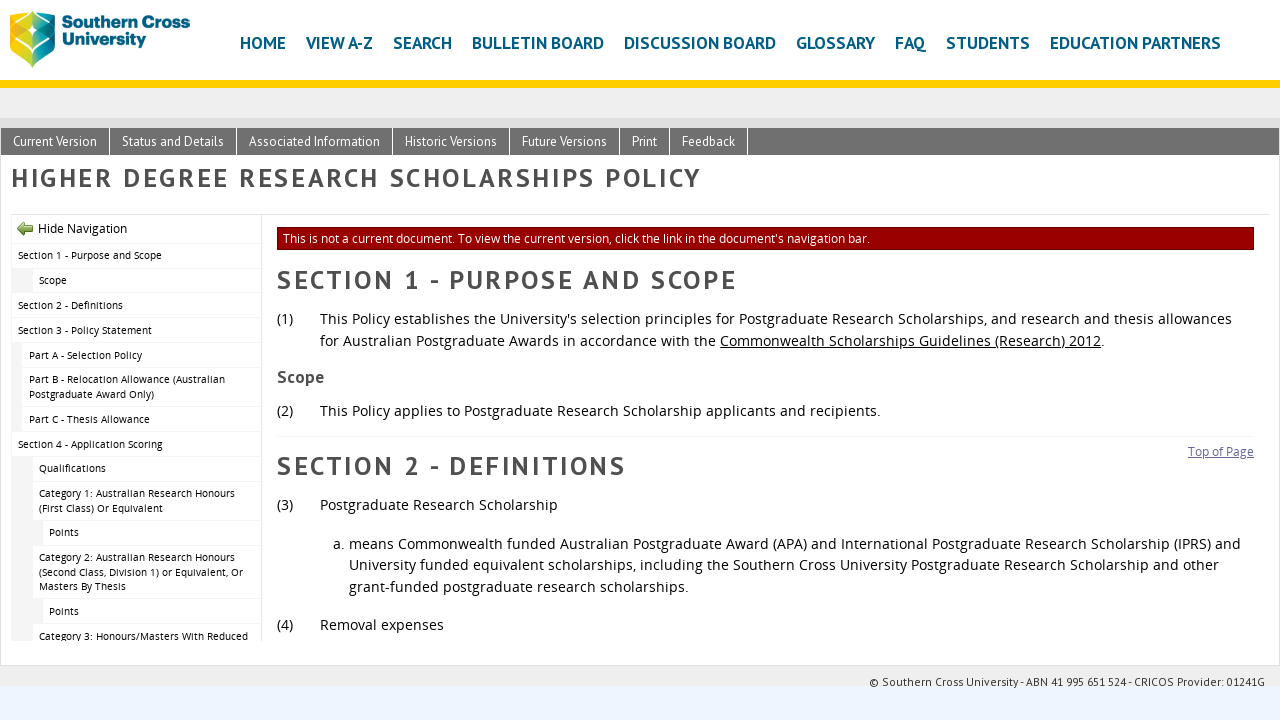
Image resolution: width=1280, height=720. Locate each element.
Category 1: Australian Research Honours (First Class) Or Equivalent (137, 500)
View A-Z (339, 42)
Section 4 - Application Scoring (90, 444)
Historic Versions (451, 141)
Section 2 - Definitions (70, 305)
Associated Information (314, 141)
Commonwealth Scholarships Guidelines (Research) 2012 (910, 340)
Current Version (55, 141)
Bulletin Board (538, 42)
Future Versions (564, 141)
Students (988, 42)
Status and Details (173, 141)
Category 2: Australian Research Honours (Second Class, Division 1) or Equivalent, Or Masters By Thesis (141, 571)
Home (263, 42)
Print (644, 141)
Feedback (708, 141)
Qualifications (72, 468)
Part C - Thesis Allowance (89, 419)
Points (64, 532)
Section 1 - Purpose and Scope (90, 255)
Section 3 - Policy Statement (85, 330)
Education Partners (1135, 42)
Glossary (835, 42)
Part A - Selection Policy (85, 355)
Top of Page (1221, 451)
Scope (53, 280)
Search (422, 42)
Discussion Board (700, 42)
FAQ (910, 42)
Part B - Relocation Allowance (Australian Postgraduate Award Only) (127, 386)
